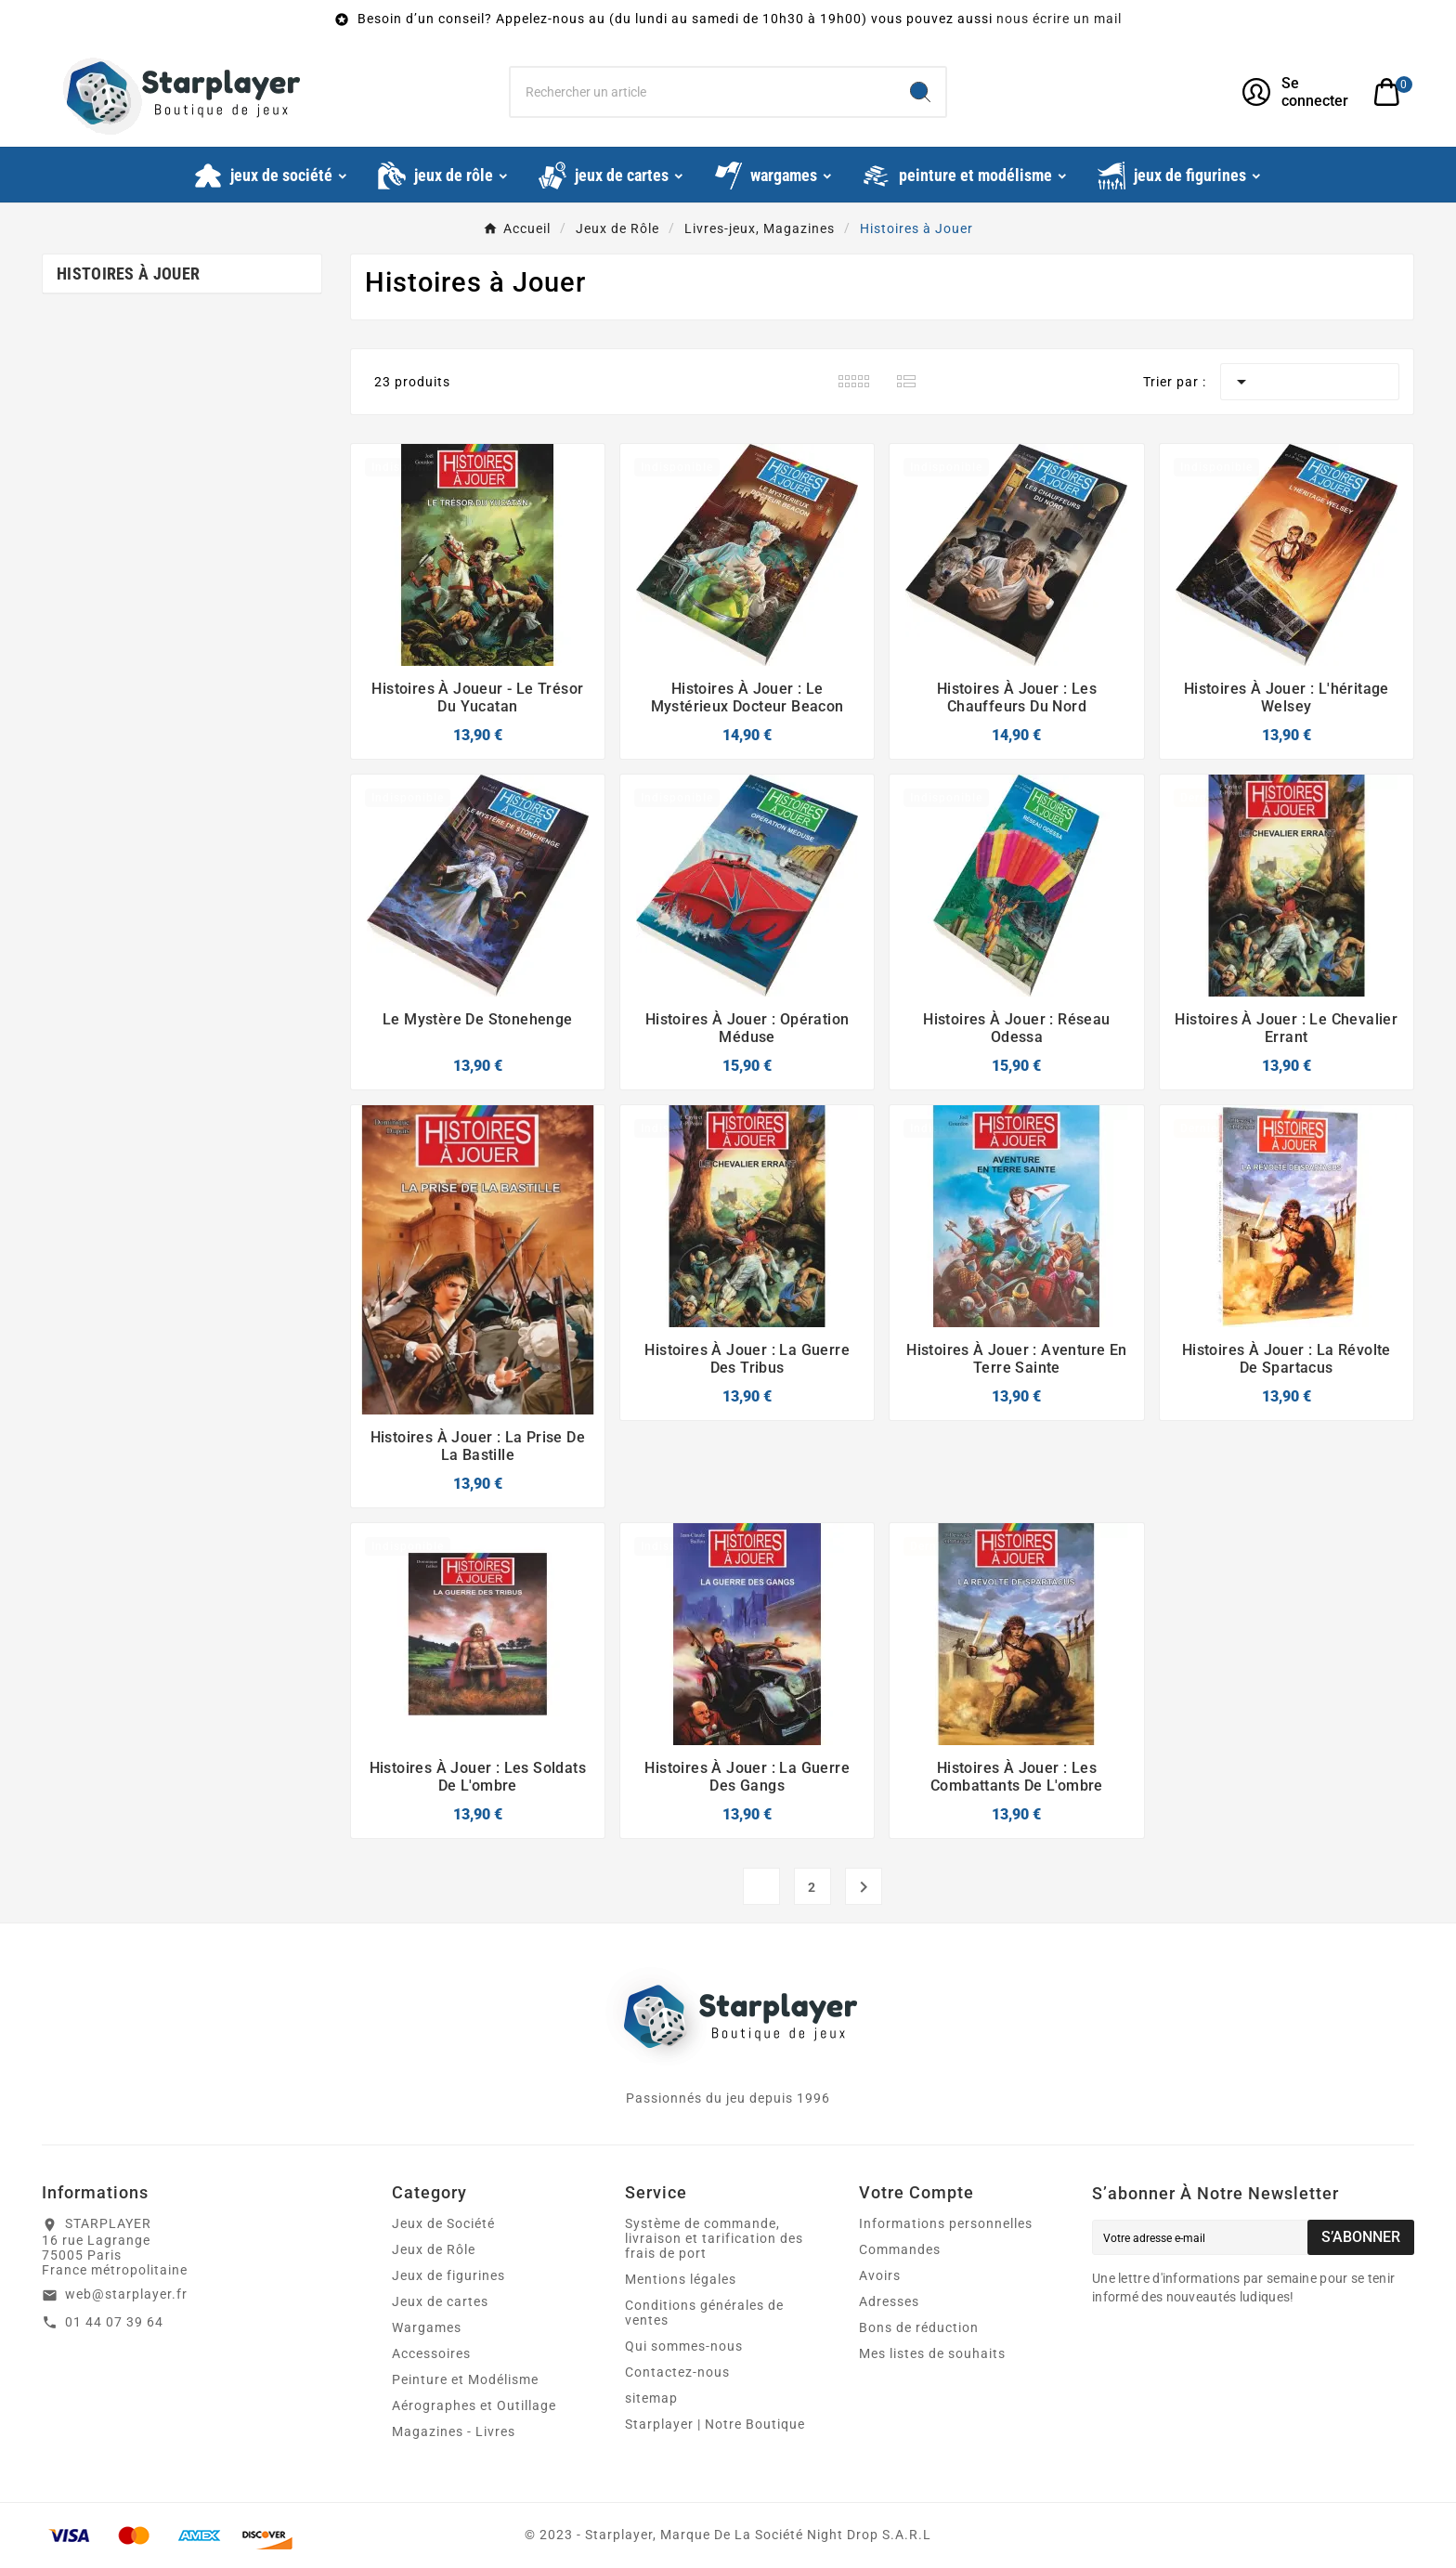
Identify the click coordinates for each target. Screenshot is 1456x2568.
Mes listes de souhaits (932, 2353)
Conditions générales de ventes (704, 2312)
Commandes (900, 2249)
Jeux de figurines (448, 2275)
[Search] (920, 92)
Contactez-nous (677, 2372)
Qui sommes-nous (684, 2346)
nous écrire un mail (1059, 18)
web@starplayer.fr (126, 2294)
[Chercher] (703, 92)
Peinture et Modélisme (465, 2379)
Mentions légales (680, 2279)
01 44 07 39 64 (114, 2321)
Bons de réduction (919, 2327)
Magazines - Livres (453, 2431)
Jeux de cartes (440, 2301)
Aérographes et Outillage (474, 2405)
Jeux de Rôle (433, 2249)
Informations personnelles (946, 2223)
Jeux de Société (443, 2223)
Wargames (427, 2327)
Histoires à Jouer (128, 273)
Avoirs (880, 2275)
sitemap (651, 2398)
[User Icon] (1296, 92)
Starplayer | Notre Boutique (715, 2424)
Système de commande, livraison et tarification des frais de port (714, 2238)
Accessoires (431, 2353)
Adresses (889, 2301)
